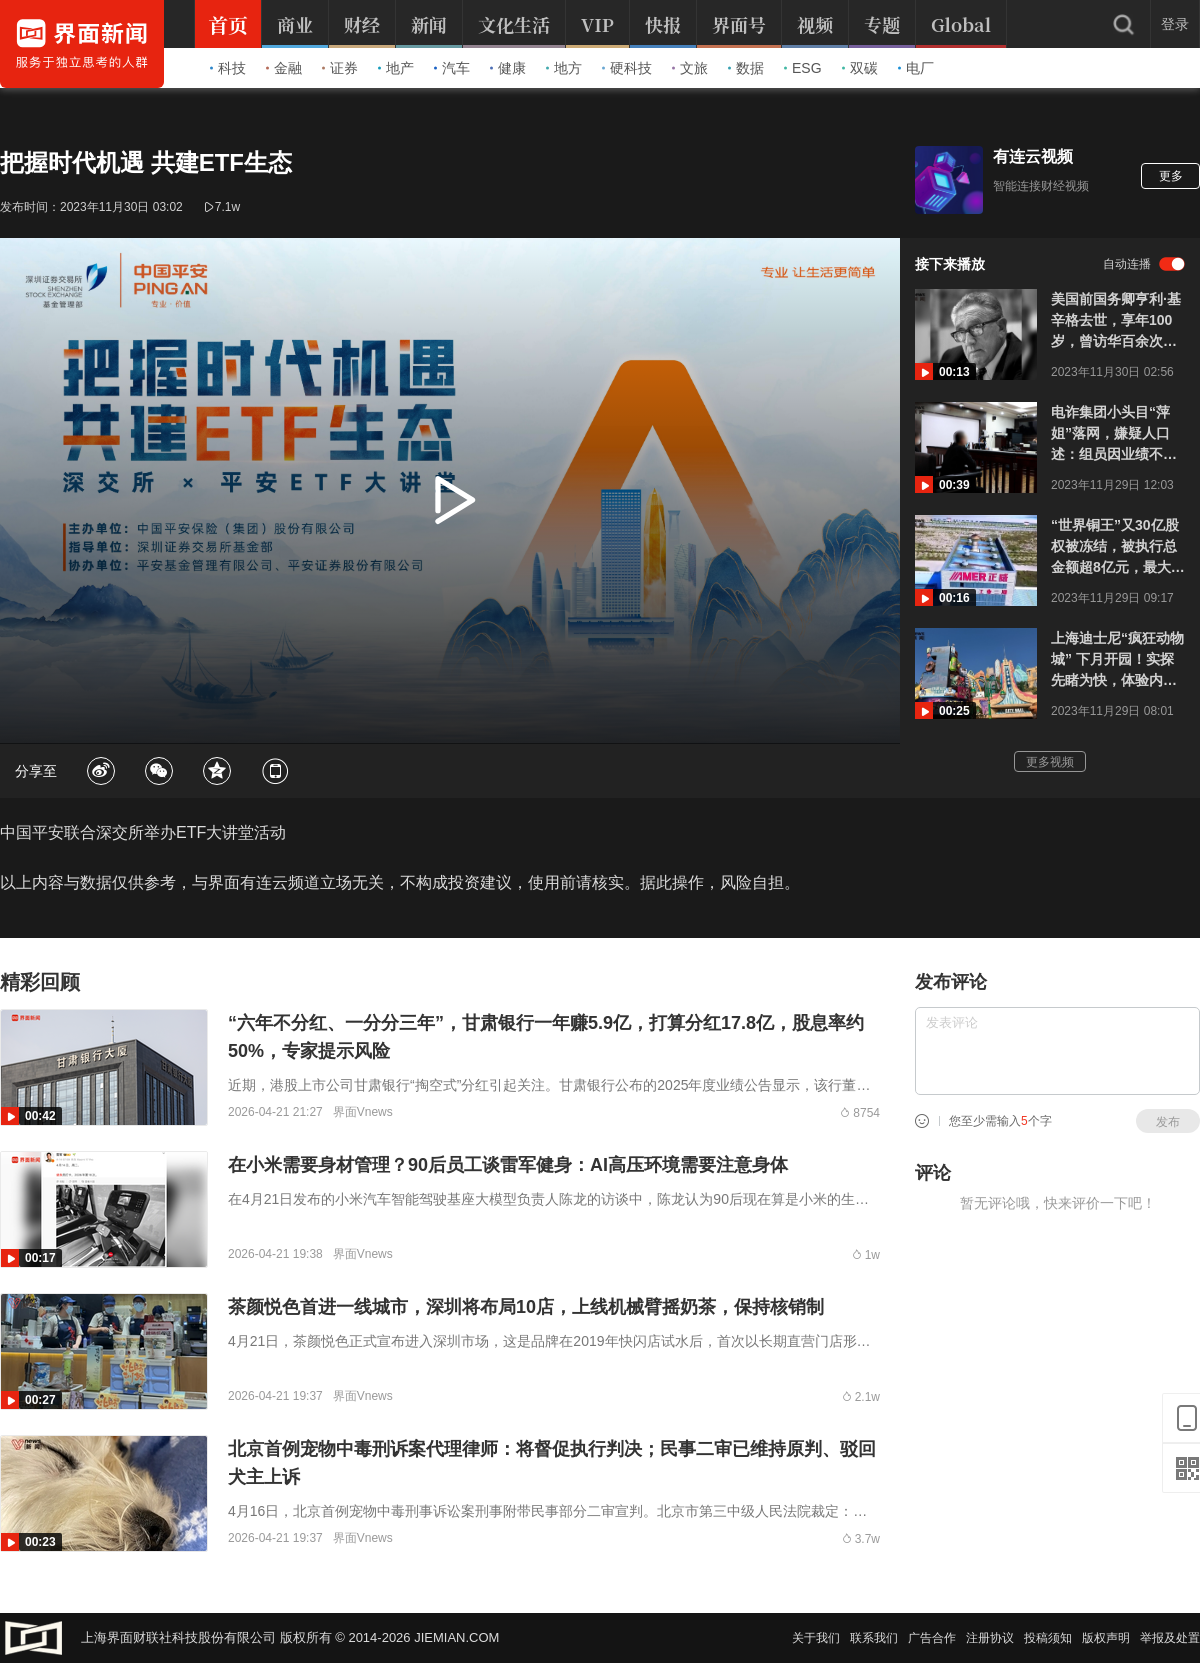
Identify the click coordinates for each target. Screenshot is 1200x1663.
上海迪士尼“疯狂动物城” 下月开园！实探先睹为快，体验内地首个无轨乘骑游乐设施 (1117, 660)
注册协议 (990, 1638)
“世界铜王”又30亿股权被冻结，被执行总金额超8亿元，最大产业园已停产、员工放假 (1118, 547)
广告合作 (932, 1638)
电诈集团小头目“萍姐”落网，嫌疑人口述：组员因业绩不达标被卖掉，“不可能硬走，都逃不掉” (1117, 434)
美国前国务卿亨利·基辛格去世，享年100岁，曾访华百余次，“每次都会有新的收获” (1116, 321)
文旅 (690, 68)
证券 (340, 68)
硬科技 (627, 68)
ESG (803, 68)
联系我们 (874, 1638)
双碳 (860, 68)
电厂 (916, 68)
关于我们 (816, 1638)
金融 (284, 68)
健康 (508, 68)
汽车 (452, 68)
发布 (1168, 1122)
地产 (396, 68)
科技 (228, 68)
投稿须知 (1048, 1638)
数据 (746, 68)
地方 (564, 68)
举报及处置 (1170, 1638)
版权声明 (1106, 1638)
